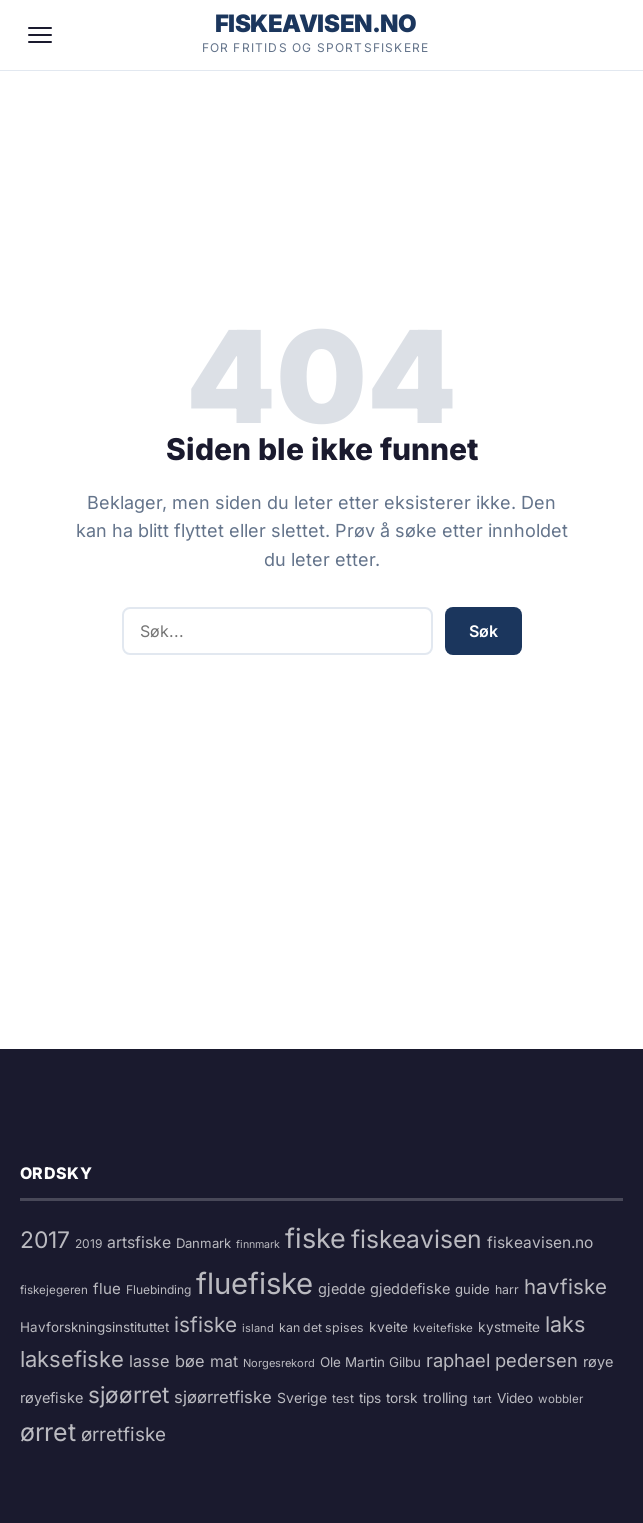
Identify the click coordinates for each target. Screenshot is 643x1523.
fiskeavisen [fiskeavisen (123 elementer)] (416, 1239)
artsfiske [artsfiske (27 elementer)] (139, 1242)
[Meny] (40, 35)
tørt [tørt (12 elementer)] (482, 1399)
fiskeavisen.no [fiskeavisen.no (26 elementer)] (540, 1242)
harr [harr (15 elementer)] (507, 1289)
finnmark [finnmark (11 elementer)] (258, 1244)
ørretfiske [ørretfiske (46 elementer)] (123, 1434)
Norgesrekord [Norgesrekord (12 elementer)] (279, 1363)
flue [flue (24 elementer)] (107, 1288)
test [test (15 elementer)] (343, 1398)
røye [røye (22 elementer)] (598, 1362)
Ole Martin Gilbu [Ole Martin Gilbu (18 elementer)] (370, 1362)
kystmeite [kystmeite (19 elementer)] (509, 1327)
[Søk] (597, 35)
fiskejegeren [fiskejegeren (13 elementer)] (54, 1290)
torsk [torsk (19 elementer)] (402, 1398)
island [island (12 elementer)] (258, 1328)
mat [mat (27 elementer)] (224, 1361)
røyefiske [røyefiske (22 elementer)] (51, 1398)
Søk (483, 631)
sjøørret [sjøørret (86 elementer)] (128, 1394)
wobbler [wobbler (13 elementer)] (560, 1399)
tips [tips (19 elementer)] (370, 1398)
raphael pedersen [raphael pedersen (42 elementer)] (502, 1360)
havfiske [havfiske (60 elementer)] (565, 1286)
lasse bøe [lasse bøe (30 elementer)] (167, 1361)
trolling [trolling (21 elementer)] (445, 1397)
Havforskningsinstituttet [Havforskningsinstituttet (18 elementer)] (94, 1327)
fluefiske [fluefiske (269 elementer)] (254, 1283)
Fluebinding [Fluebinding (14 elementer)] (158, 1289)
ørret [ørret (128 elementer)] (48, 1432)
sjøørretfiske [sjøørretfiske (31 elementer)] (223, 1397)
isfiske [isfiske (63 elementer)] (205, 1324)
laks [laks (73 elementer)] (565, 1324)
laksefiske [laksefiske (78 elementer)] (72, 1359)
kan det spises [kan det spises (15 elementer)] (321, 1327)
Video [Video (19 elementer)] (515, 1398)
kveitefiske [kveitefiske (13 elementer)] (443, 1328)
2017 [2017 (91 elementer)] (45, 1240)
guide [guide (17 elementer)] (472, 1289)
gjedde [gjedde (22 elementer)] (341, 1289)
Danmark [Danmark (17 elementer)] (203, 1243)
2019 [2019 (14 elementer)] (88, 1243)
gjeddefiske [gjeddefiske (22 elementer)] (410, 1289)
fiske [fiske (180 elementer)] (315, 1238)
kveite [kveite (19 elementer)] (388, 1327)
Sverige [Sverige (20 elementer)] (302, 1397)
